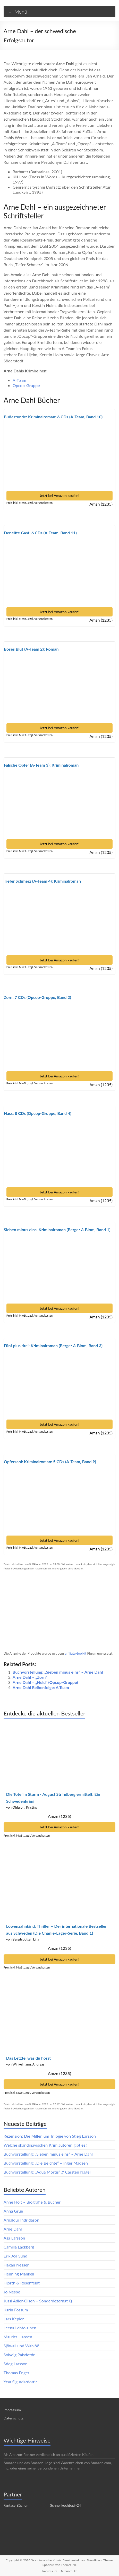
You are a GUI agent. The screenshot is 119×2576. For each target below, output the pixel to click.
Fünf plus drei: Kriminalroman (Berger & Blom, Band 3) (53, 1345)
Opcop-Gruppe (26, 385)
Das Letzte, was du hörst (28, 2058)
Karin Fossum (16, 2309)
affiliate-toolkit (76, 1653)
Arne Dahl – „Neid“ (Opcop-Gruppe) (45, 1682)
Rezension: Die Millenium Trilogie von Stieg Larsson (50, 2136)
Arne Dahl (13, 2228)
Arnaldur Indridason (21, 2219)
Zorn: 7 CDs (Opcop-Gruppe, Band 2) (37, 997)
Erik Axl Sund (15, 2255)
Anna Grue (13, 2210)
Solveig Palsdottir (19, 2354)
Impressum (12, 2410)
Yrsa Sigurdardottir (20, 2381)
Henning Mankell (19, 2273)
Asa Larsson (14, 2237)
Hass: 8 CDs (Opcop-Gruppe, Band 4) (37, 1113)
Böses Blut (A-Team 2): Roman (31, 649)
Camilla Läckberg (19, 2246)
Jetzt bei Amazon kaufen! (59, 495)
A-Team (19, 380)
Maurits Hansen (18, 2336)
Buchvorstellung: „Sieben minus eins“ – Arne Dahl (58, 1672)
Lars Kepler (14, 2318)
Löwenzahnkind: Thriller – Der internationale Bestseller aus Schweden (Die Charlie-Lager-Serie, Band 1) (56, 1929)
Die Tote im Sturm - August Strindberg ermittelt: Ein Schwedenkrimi (53, 1797)
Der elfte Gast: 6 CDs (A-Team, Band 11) (40, 532)
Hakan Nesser (16, 2264)
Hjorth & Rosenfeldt (22, 2282)
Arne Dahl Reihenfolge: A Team (41, 1687)
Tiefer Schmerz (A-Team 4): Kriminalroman (42, 881)
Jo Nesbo (12, 2291)
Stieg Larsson (16, 2363)
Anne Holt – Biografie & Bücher (32, 2201)
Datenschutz (13, 2418)
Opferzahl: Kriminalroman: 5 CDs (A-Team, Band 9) (50, 1461)
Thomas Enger (16, 2372)
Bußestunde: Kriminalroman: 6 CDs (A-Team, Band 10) (53, 416)
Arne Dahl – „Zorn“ (30, 1677)
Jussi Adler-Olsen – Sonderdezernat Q (38, 2300)
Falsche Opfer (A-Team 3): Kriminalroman (41, 765)
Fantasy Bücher (16, 2505)
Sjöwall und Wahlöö (21, 2345)
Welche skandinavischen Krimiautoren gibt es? (45, 2145)
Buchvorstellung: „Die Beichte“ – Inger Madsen (46, 2162)
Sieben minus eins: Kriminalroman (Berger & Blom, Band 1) (57, 1229)
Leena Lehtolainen (20, 2327)
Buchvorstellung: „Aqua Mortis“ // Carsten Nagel (47, 2171)
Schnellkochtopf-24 (65, 2505)
